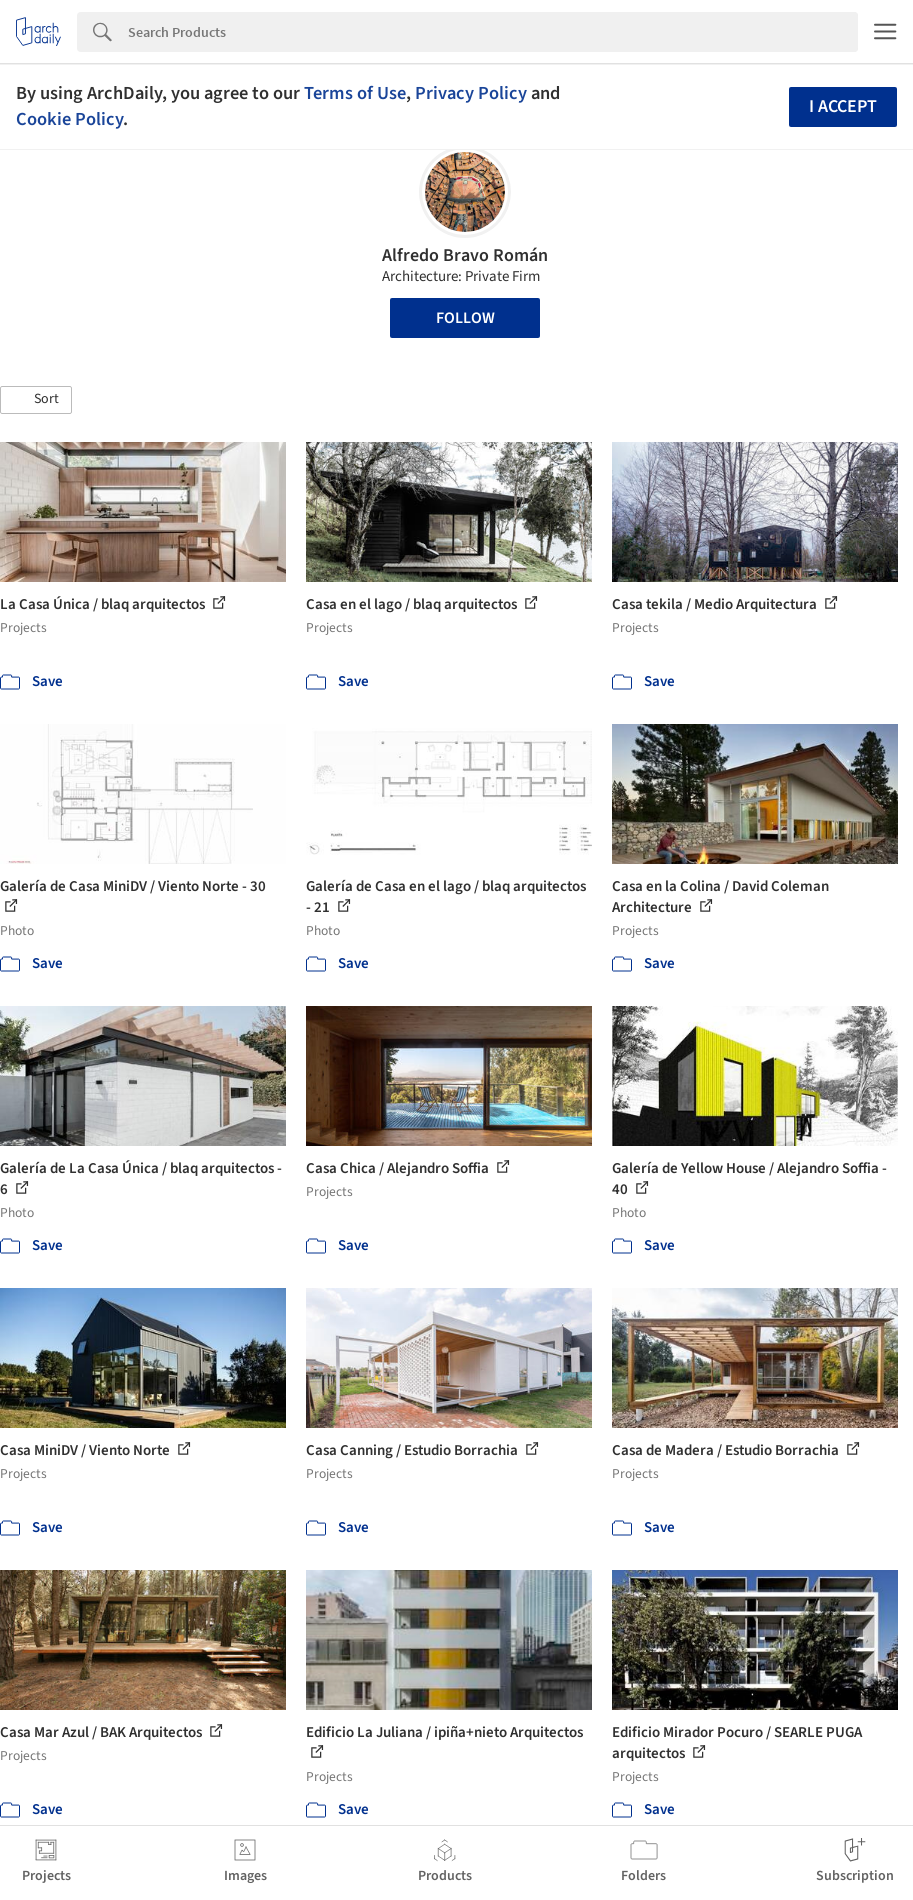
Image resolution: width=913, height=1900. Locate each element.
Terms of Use (355, 93)
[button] (36, 400)
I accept (843, 106)
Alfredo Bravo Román (465, 255)
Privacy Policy (471, 93)
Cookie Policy (69, 119)
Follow (465, 318)
